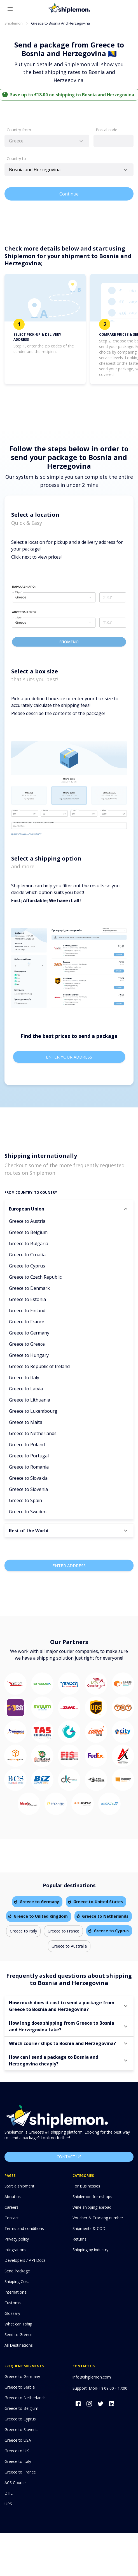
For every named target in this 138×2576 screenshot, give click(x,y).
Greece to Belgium (28, 1232)
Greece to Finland (27, 1310)
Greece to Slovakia (28, 1478)
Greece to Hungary (29, 1355)
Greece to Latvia (26, 1389)
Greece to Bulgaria (28, 1243)
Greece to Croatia (27, 1255)
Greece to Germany (29, 1333)
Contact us (69, 2157)
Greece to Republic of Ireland (39, 1366)
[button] (69, 1209)
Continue (69, 194)
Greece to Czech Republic (35, 1277)
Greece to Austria (27, 1221)
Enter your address (69, 1057)
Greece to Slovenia (28, 1489)
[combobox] (47, 141)
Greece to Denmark (29, 1288)
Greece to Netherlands (33, 1433)
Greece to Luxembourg (33, 1411)
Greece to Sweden (27, 1512)
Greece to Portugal (29, 1456)
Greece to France (26, 1322)
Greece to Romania (29, 1467)
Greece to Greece (27, 1344)
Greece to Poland (27, 1444)
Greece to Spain (25, 1500)
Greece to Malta (25, 1422)
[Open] (126, 170)
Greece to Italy (24, 1377)
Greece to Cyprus (27, 1266)
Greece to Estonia (27, 1299)
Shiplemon (13, 23)
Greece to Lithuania (29, 1400)
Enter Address (69, 1565)
